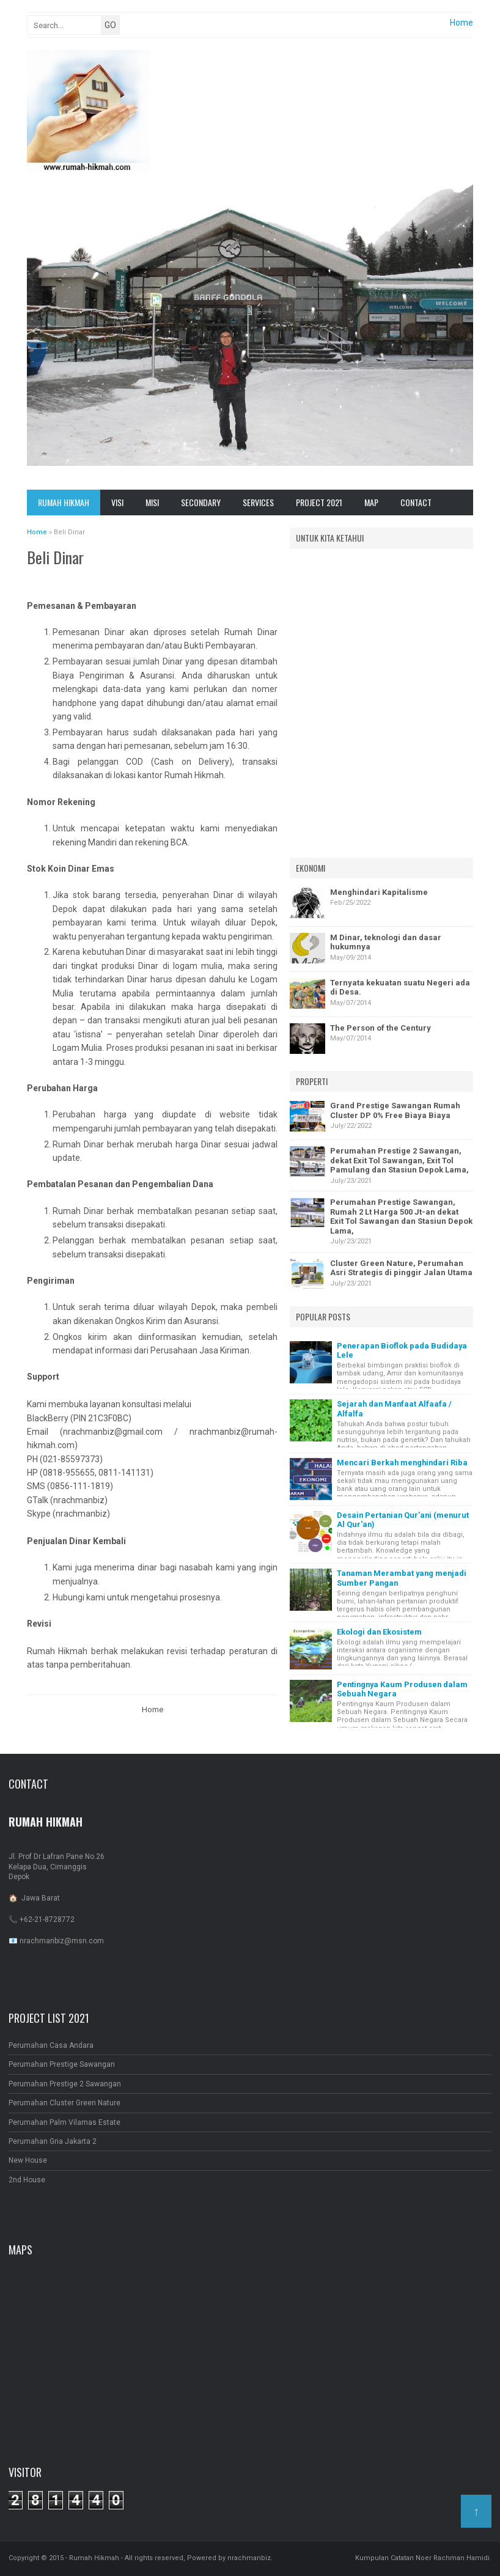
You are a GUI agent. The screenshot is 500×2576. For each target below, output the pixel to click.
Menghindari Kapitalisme (379, 892)
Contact (416, 502)
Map (371, 502)
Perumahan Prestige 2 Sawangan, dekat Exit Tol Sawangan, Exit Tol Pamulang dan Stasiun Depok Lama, (399, 1160)
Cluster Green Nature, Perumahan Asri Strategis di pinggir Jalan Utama (401, 1268)
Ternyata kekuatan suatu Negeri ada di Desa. (400, 987)
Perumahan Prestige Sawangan (62, 2064)
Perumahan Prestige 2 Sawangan (65, 2084)
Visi (117, 502)
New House (28, 2160)
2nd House (27, 2180)
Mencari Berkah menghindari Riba (402, 1462)
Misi (152, 502)
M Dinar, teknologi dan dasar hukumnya (385, 942)
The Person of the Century (380, 1027)
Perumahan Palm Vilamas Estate (64, 2122)
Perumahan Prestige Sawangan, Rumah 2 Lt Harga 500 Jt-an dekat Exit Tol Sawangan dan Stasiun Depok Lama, (401, 1216)
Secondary (201, 502)
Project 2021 (319, 502)
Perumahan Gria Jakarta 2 (53, 2141)
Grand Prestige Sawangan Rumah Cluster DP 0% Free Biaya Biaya (395, 1110)
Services (258, 502)
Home (461, 23)
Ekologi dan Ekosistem (379, 1631)
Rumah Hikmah (63, 502)
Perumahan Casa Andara (51, 2045)
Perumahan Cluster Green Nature (64, 2103)
